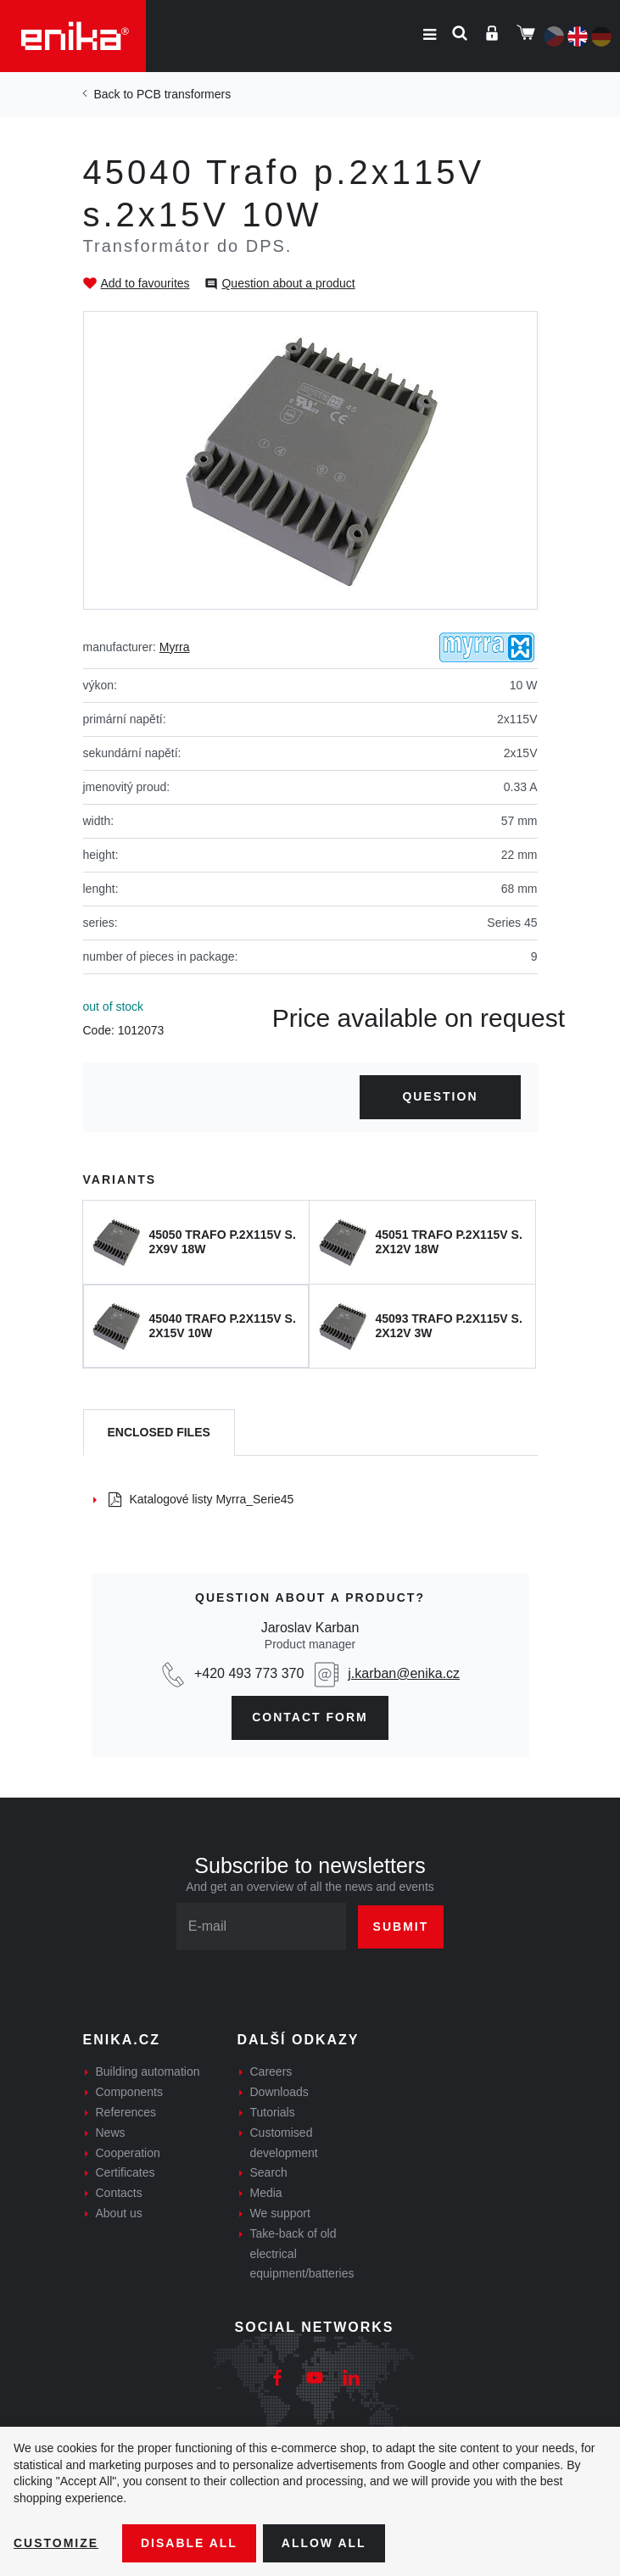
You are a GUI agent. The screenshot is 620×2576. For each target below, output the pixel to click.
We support (280, 2213)
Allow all (324, 2543)
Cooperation (128, 2153)
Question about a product (288, 283)
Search (269, 2172)
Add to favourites (145, 283)
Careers (271, 2071)
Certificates (125, 2172)
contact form (310, 1717)
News (111, 2132)
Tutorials (272, 2112)
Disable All (189, 2543)
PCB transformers (184, 94)
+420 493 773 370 (249, 1673)
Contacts (119, 2193)
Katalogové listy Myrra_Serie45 (201, 1499)
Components (129, 2092)
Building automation (148, 2071)
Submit (401, 1926)
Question (440, 1096)
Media (266, 2193)
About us (119, 2213)
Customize (56, 2543)
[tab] (159, 1432)
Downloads (279, 2092)
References (126, 2112)
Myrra (174, 647)
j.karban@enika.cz (404, 1673)
